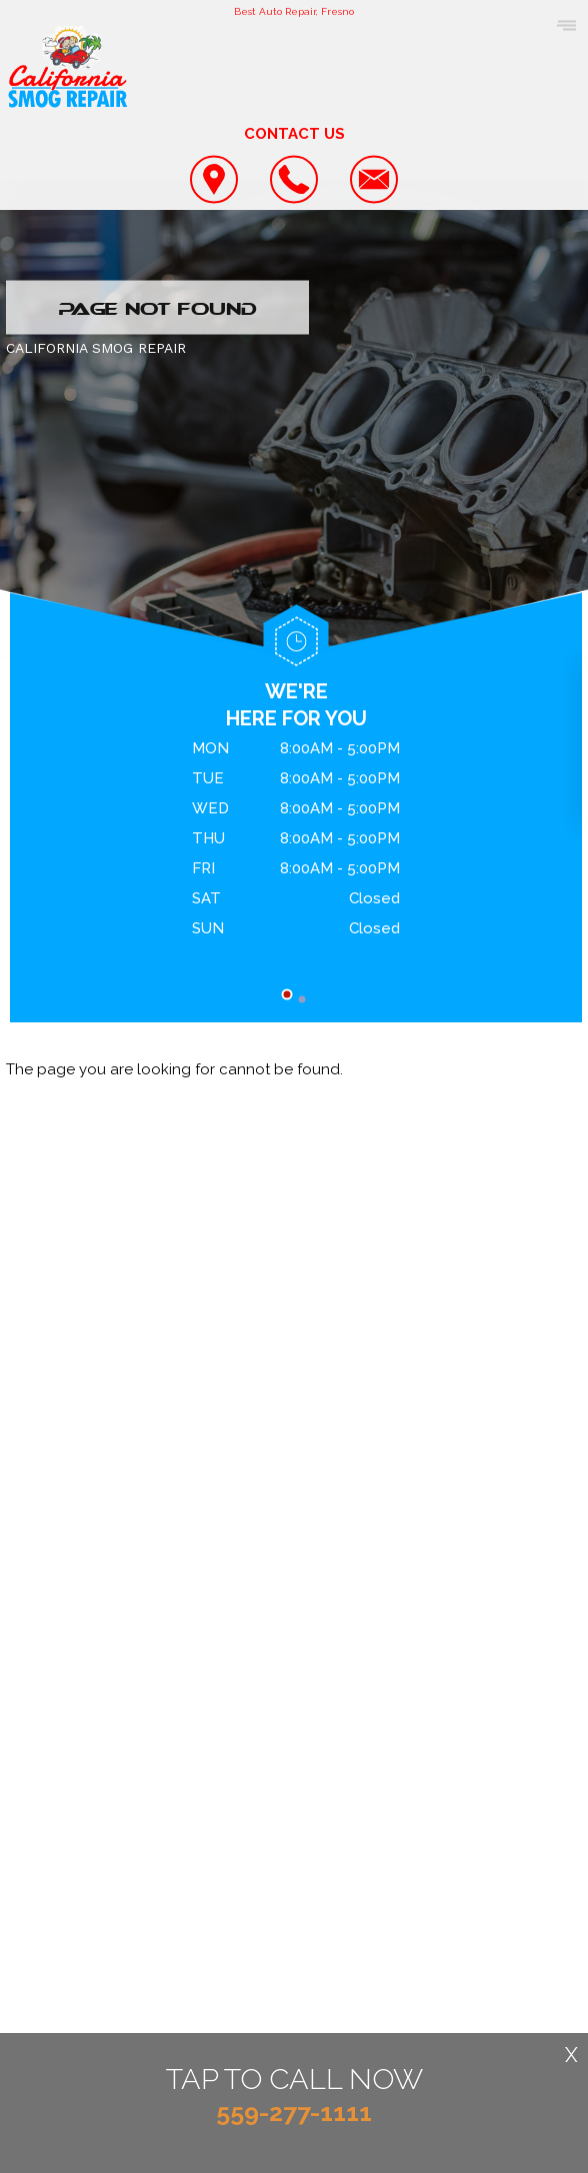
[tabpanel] (296, 843)
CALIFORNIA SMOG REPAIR (96, 349)
